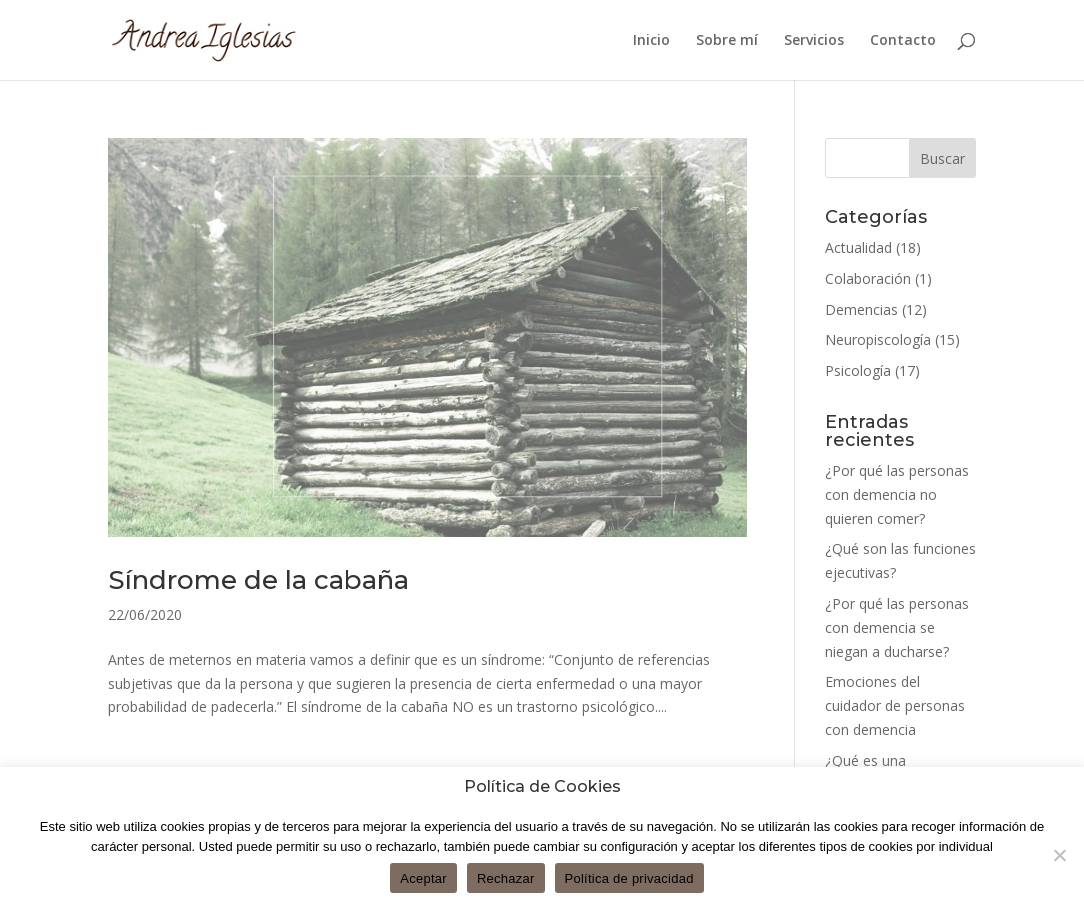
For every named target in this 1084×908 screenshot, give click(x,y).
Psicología (858, 370)
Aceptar (423, 878)
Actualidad (858, 247)
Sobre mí (727, 41)
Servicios (814, 41)
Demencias (861, 309)
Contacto (903, 41)
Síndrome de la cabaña (258, 580)
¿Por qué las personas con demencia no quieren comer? (897, 494)
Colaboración (868, 278)
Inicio (651, 41)
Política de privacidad (629, 878)
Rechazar (506, 878)
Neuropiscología (878, 339)
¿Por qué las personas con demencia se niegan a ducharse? (897, 627)
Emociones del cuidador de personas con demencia (895, 705)
